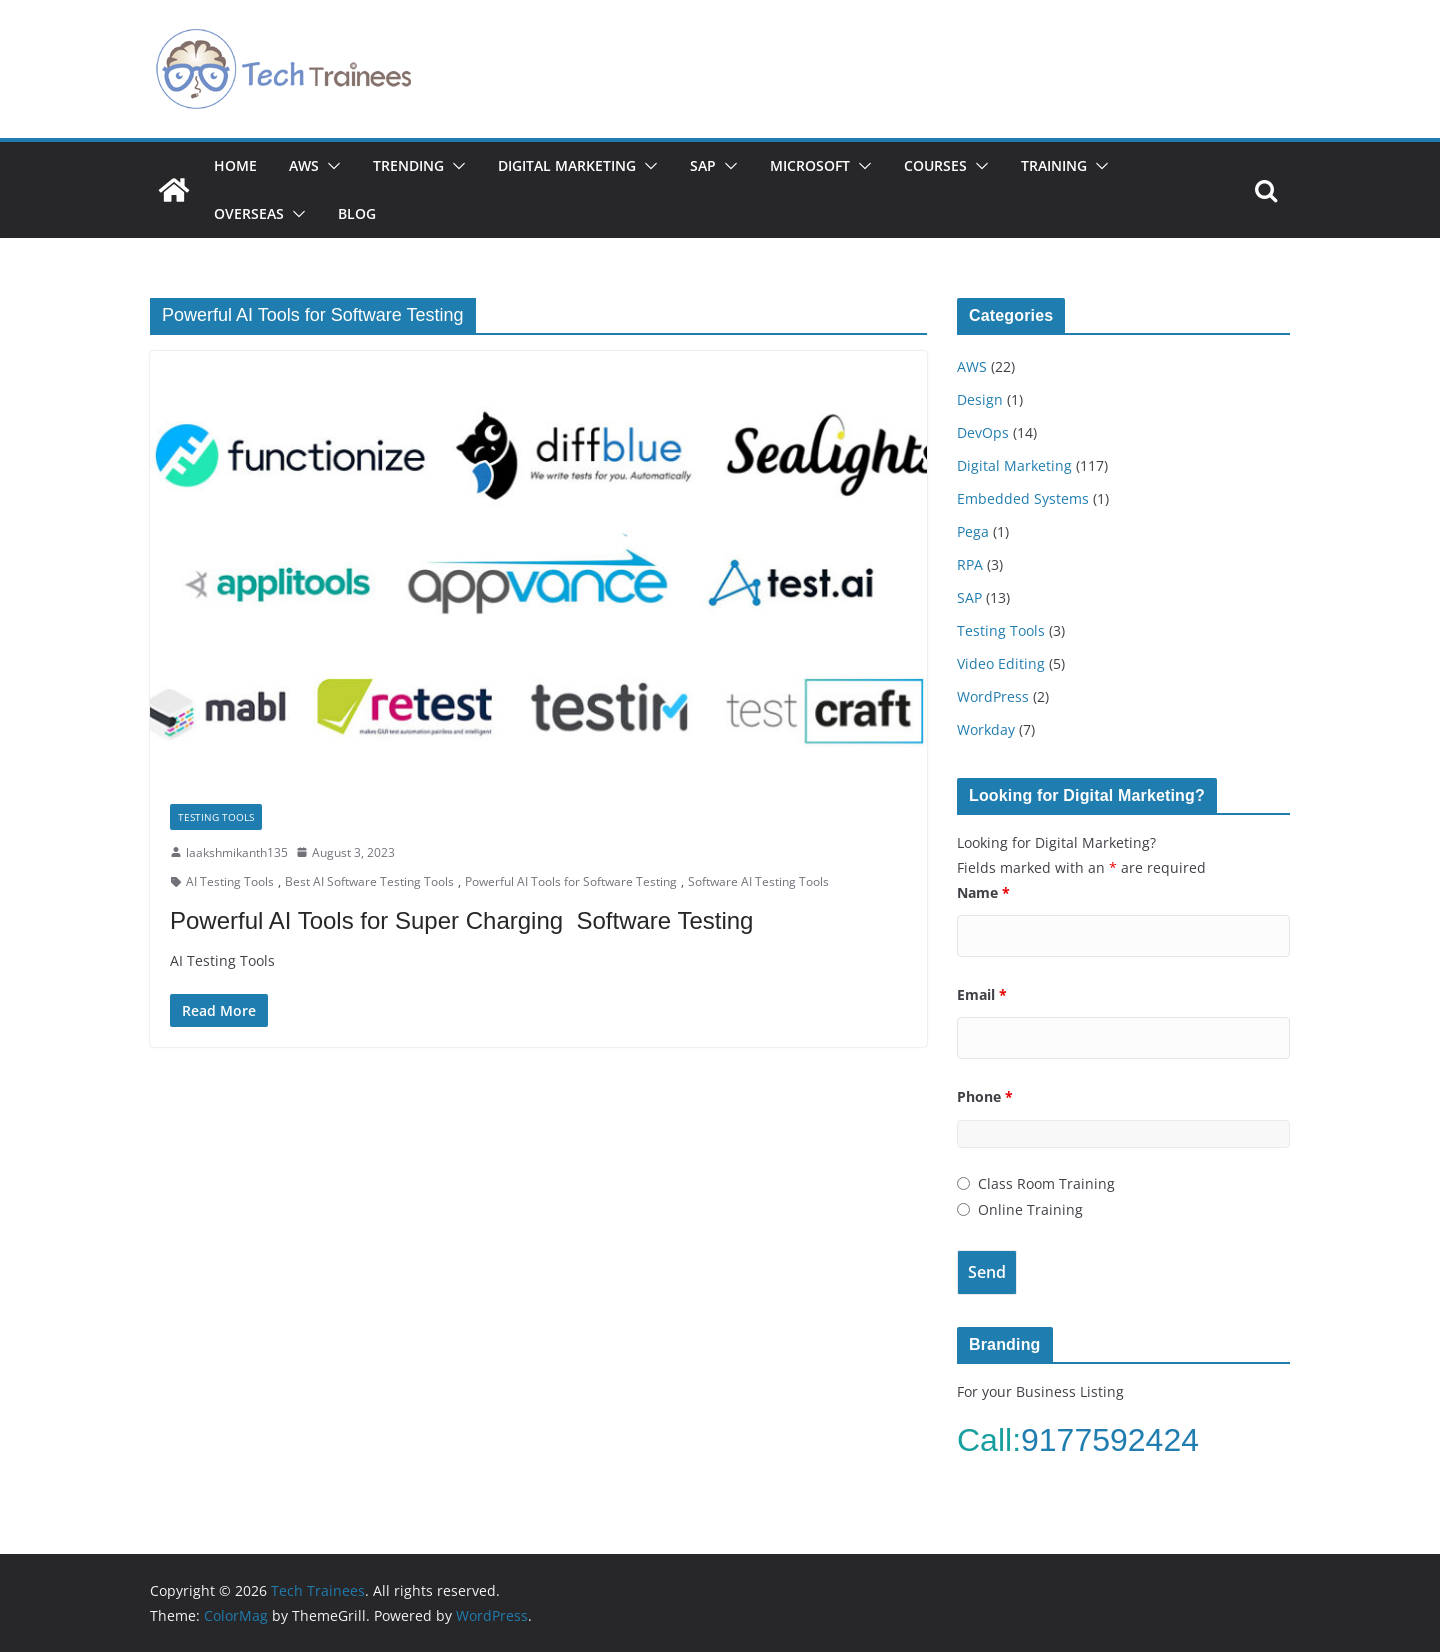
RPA (970, 564)
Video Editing (1001, 663)
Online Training (1030, 1209)
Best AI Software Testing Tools (369, 881)
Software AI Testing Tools (758, 881)
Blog (357, 213)
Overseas (249, 213)
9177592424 (1114, 1440)
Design (980, 399)
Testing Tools (216, 817)
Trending (408, 165)
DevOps (983, 432)
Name (983, 892)
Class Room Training (1046, 1183)
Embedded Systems (1023, 498)
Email (982, 994)
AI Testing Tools (230, 881)
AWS (304, 165)
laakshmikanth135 (237, 852)
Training (1054, 165)
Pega (973, 531)
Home (235, 165)
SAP (703, 165)
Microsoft (810, 165)
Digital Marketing (567, 165)
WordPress (993, 696)
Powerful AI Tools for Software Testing (571, 881)
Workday (986, 729)
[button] (330, 166)
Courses (935, 165)
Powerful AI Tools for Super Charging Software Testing (461, 920)
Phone (985, 1096)
